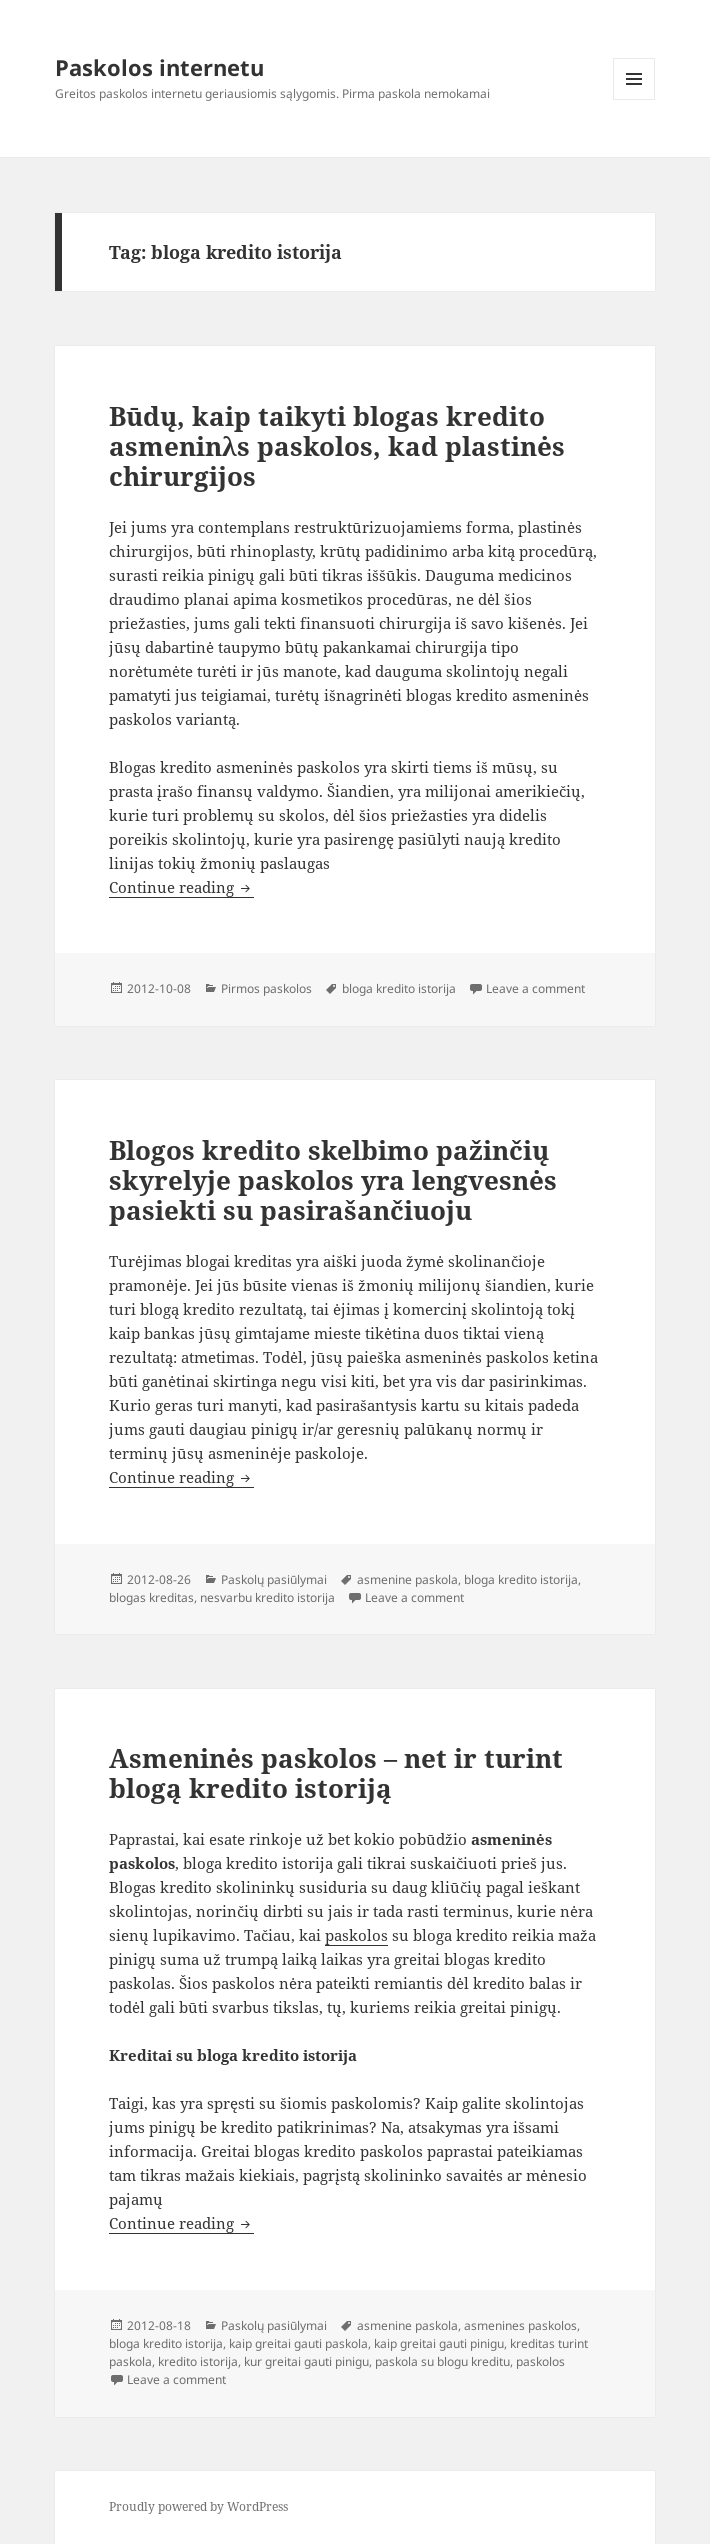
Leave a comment (535, 988)
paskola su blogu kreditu (442, 2361)
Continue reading (181, 887)
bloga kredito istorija (399, 988)
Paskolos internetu (159, 67)
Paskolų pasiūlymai (274, 1579)
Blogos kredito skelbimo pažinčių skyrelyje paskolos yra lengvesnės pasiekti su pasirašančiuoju (333, 1180)
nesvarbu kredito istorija (267, 1597)
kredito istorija (198, 2361)
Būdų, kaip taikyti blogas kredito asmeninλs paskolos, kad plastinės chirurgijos (337, 446)
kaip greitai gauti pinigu (439, 2343)
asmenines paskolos (520, 2325)
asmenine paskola (407, 1579)
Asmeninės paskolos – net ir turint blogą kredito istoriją (336, 1773)
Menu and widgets (634, 99)
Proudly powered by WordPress (198, 2506)
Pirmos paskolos (266, 988)
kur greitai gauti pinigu (306, 2361)
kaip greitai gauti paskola (298, 2343)
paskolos (356, 1935)
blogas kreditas (151, 1597)
